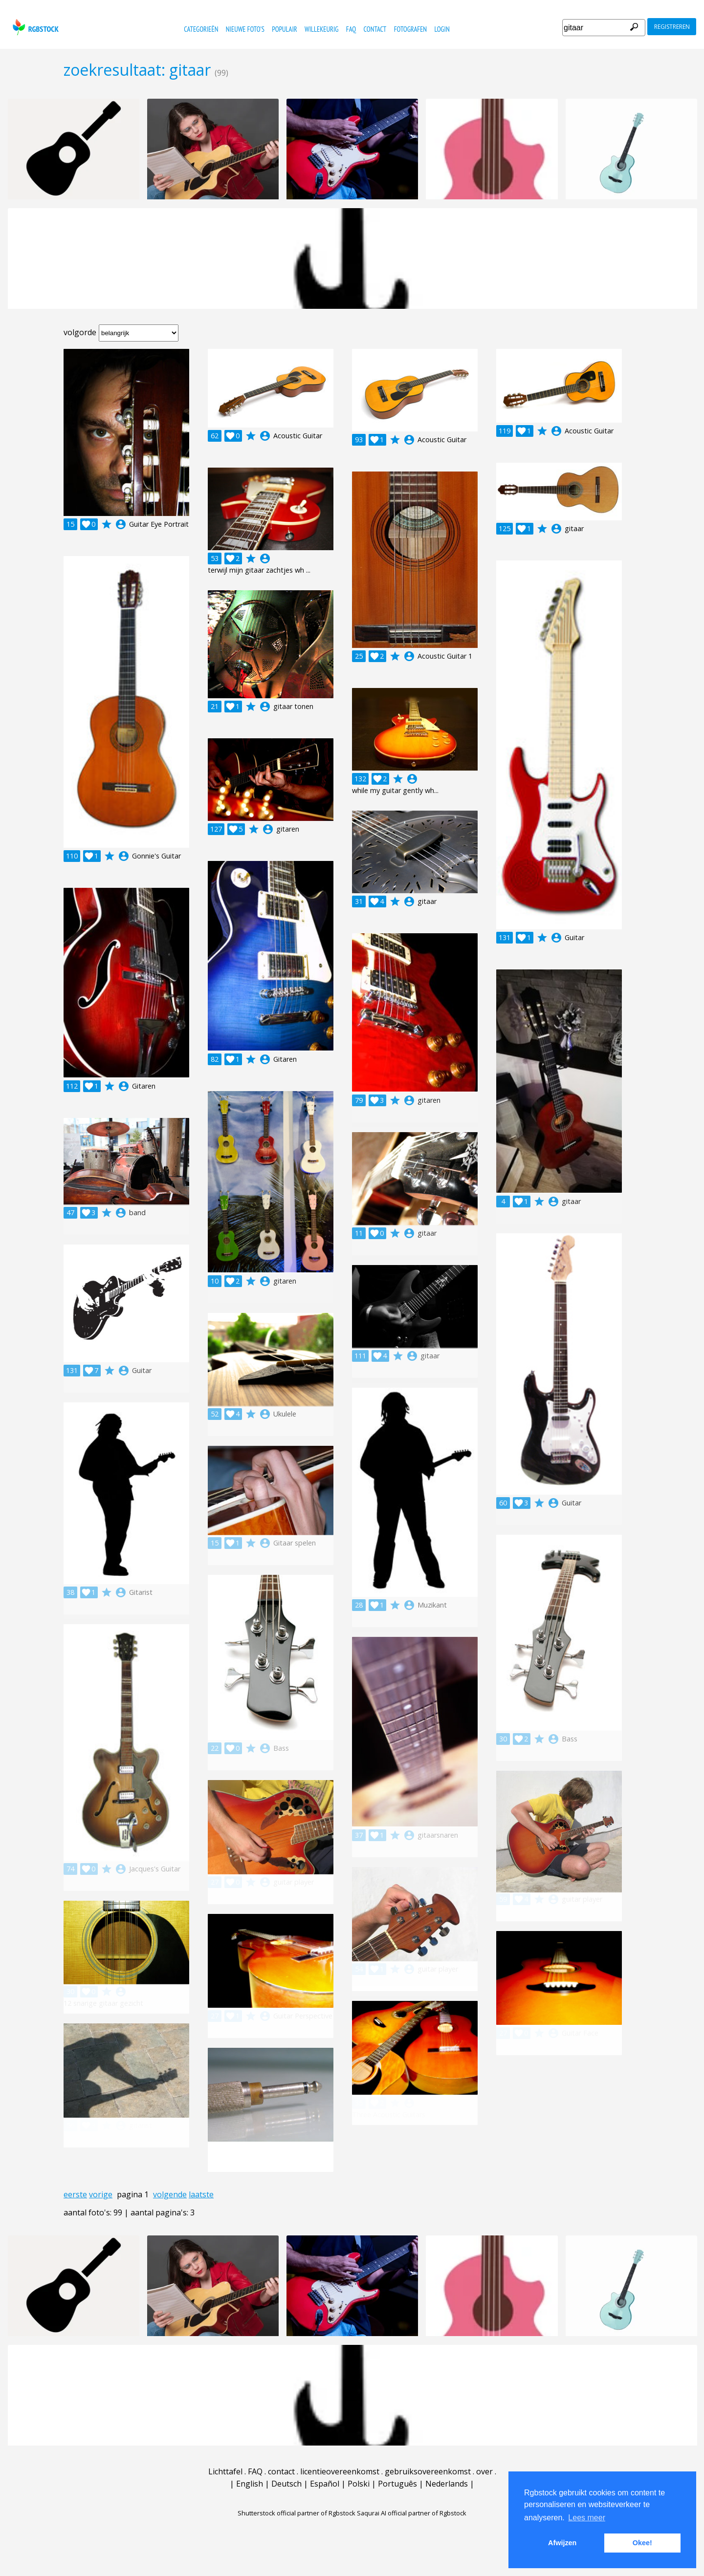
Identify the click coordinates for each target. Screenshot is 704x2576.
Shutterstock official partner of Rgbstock (296, 2513)
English (249, 2483)
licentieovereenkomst (339, 2471)
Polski (359, 2483)
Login (441, 29)
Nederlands (446, 2483)
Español (324, 2483)
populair (284, 29)
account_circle (121, 524)
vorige (100, 2194)
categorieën (201, 29)
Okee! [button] (642, 2543)
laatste (201, 2194)
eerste (75, 2194)
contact (375, 29)
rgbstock (34, 27)
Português (397, 2483)
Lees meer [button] (586, 2517)
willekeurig (321, 29)
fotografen (410, 29)
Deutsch (286, 2483)
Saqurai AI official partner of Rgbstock (411, 2513)
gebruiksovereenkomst (428, 2471)
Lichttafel (225, 2471)
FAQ (351, 29)
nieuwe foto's (245, 29)
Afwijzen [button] (562, 2543)
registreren (672, 26)
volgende (170, 2194)
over (484, 2471)
